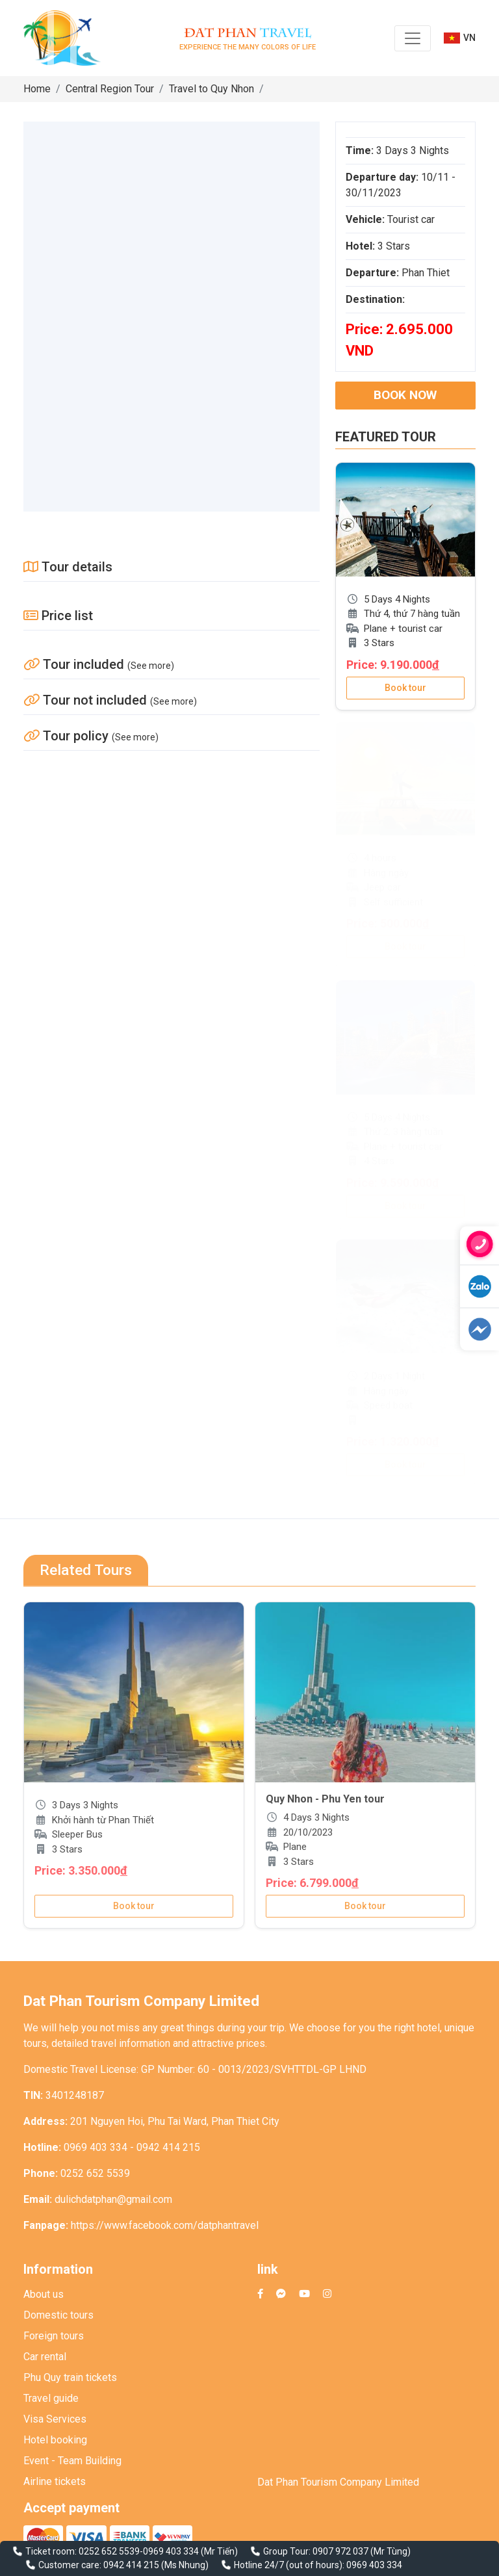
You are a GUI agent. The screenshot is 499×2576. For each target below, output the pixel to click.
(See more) (150, 665)
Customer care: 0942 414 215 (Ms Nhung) (123, 2565)
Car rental (44, 2356)
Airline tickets (54, 2481)
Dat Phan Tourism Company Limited (338, 2482)
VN (460, 38)
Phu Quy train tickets (70, 2377)
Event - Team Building (72, 2460)
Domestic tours (58, 2315)
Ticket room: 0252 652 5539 (82, 2551)
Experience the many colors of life (247, 38)
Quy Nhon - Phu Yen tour (325, 1799)
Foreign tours (53, 2336)
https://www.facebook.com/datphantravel (165, 2225)
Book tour (405, 688)
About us (43, 2294)
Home (37, 89)
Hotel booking (55, 2440)
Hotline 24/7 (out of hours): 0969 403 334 (318, 2565)
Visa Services (54, 2419)
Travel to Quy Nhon (211, 89)
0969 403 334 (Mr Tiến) (190, 2551)
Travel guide (51, 2398)
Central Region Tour (110, 89)
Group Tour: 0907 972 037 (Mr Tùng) (337, 2551)
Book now (405, 394)
